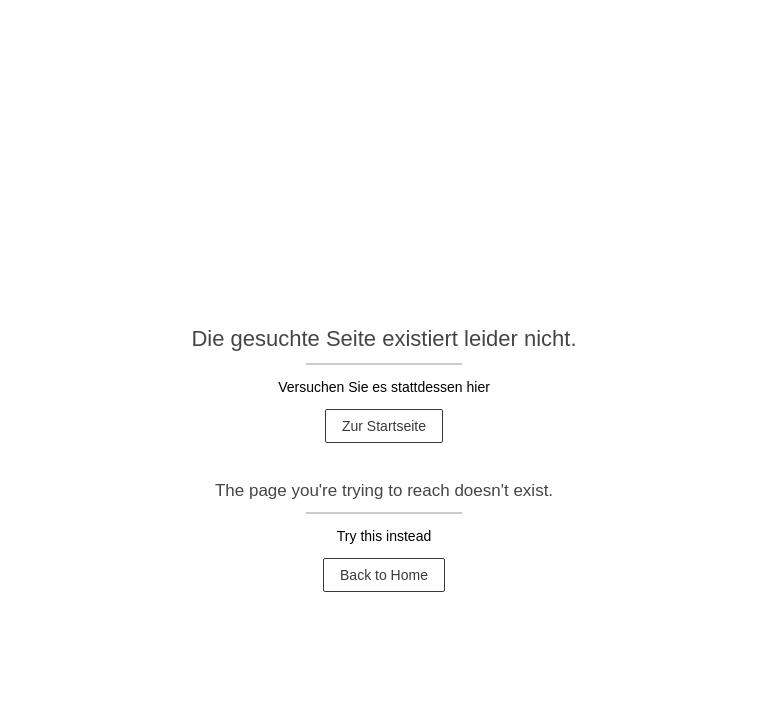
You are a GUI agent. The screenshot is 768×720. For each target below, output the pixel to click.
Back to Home (384, 575)
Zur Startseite (384, 426)
